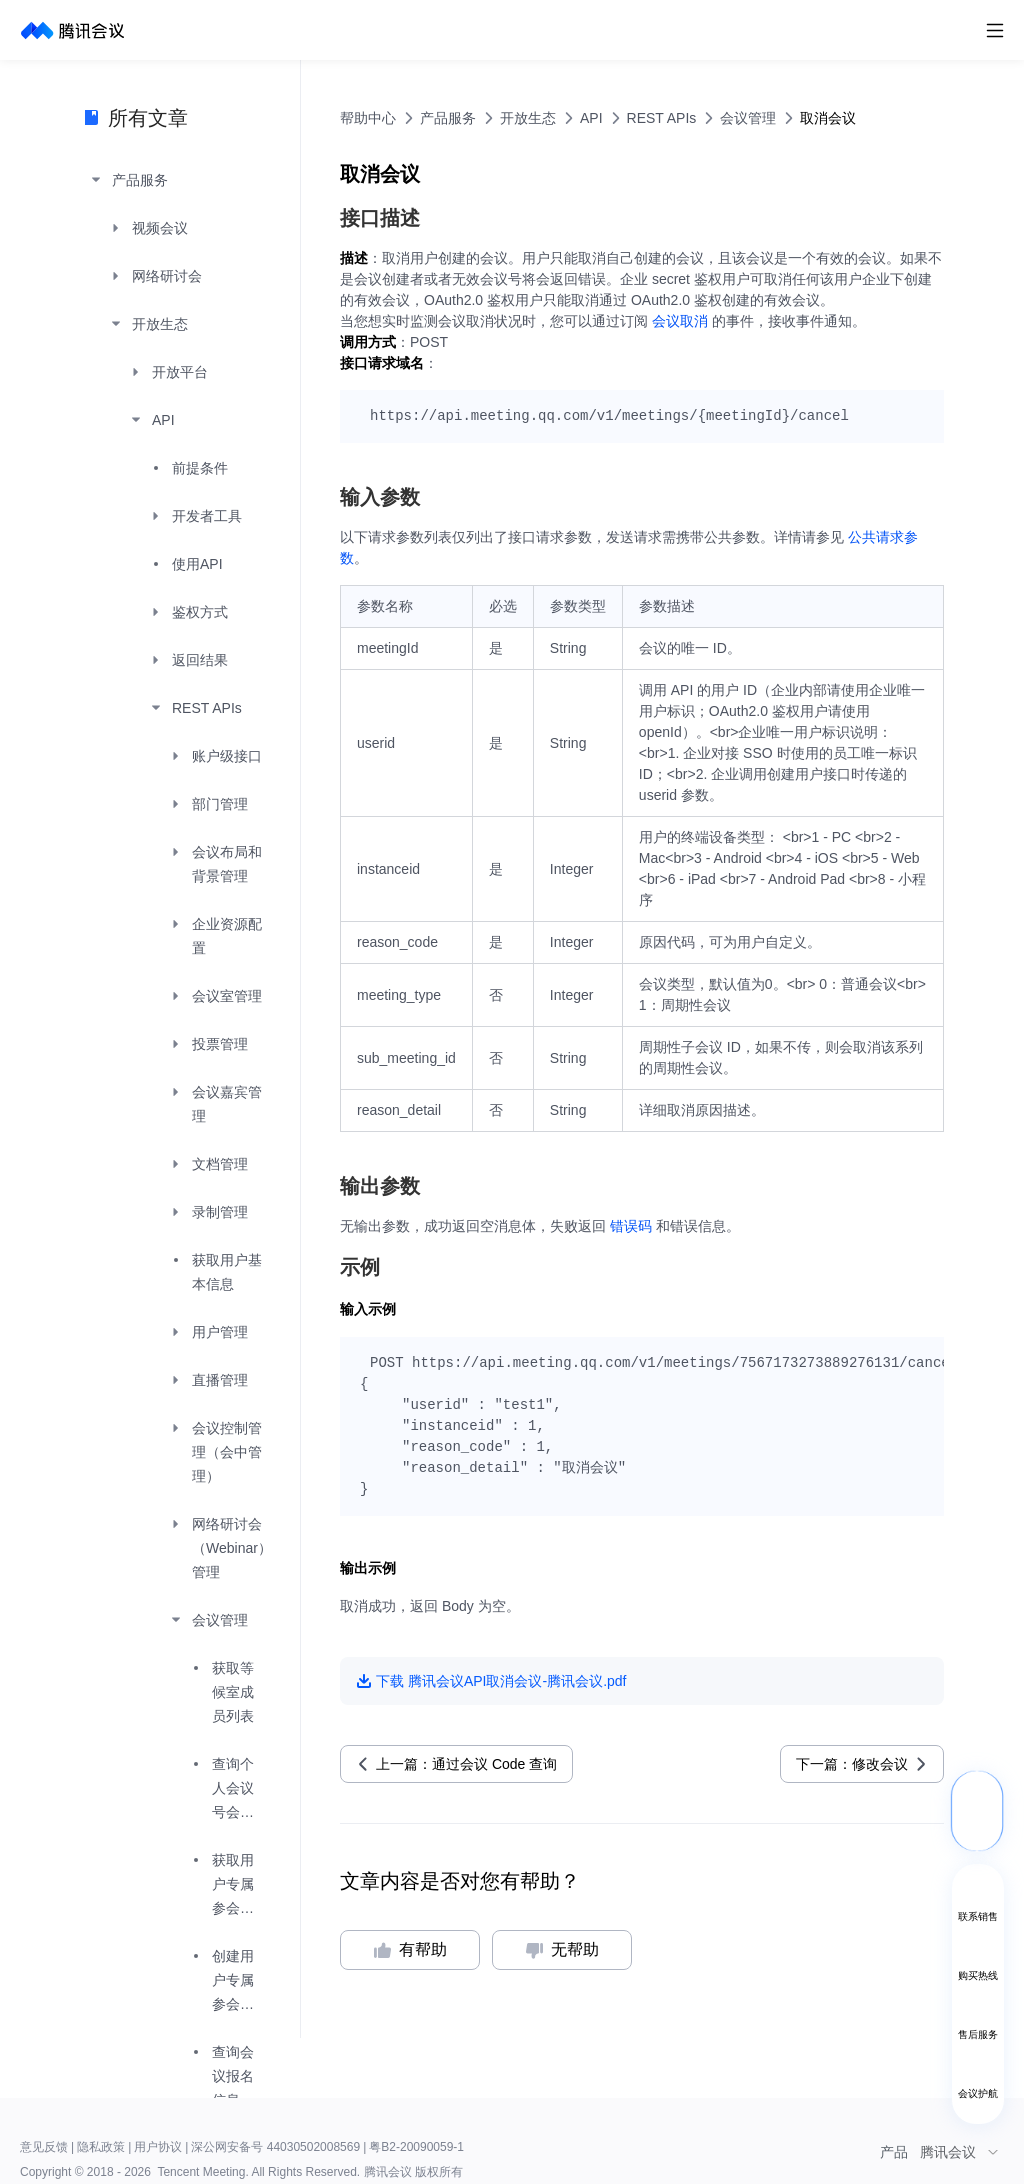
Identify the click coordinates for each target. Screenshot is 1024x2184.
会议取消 (680, 321)
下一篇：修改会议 (852, 1764)
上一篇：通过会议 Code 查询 (466, 1764)
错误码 (631, 1226)
